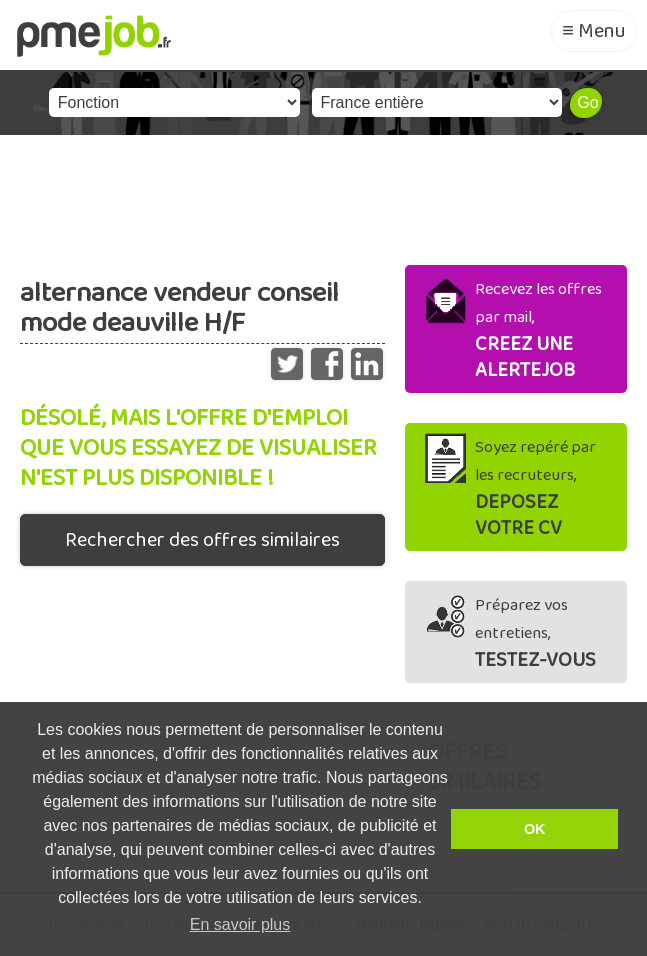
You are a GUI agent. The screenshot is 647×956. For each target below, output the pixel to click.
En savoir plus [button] (240, 924)
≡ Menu (594, 31)
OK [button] (535, 829)
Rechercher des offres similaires (202, 540)
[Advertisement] (323, 195)
